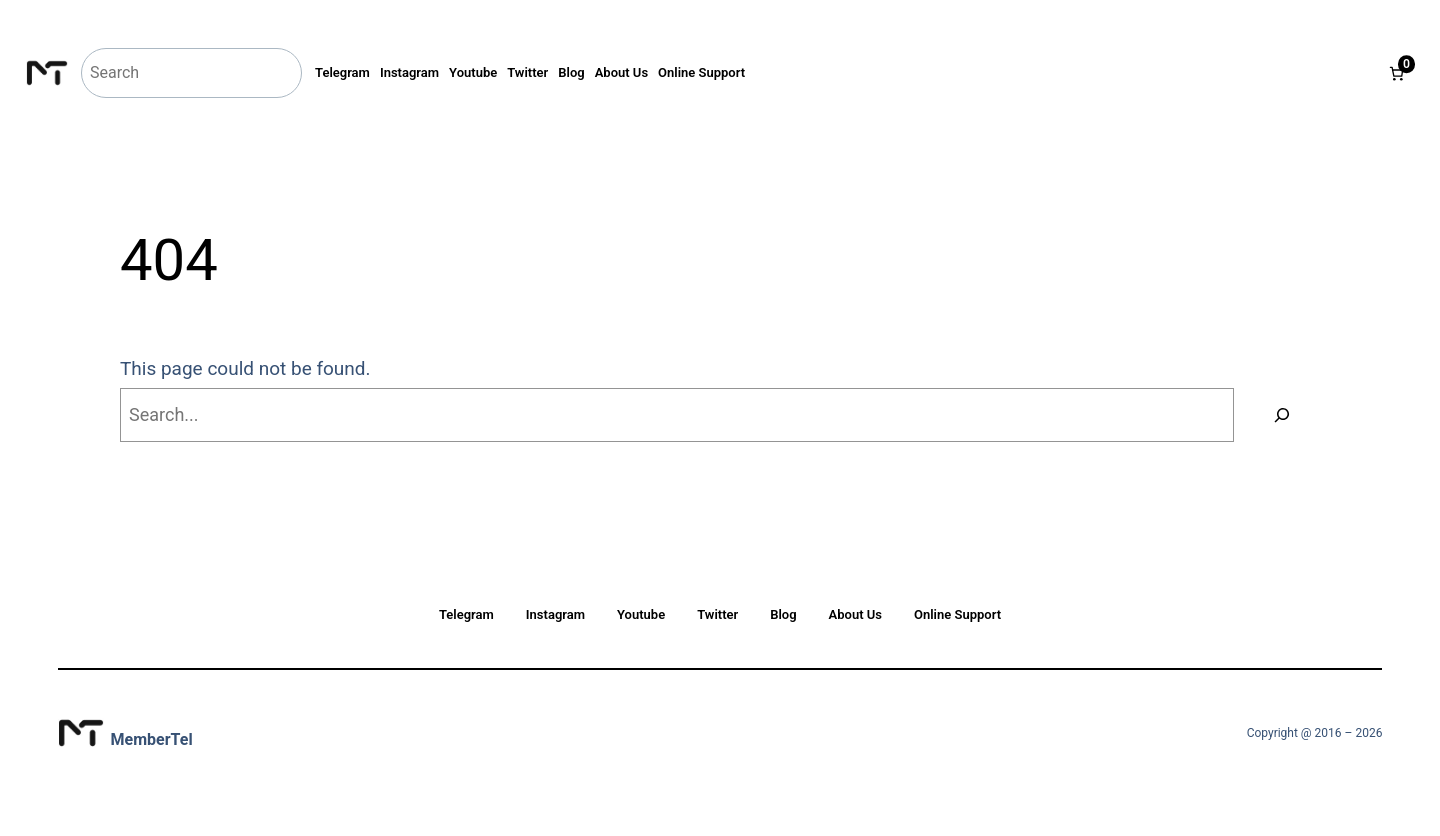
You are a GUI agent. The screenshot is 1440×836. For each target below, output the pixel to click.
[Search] (1282, 415)
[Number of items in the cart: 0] (1396, 73)
